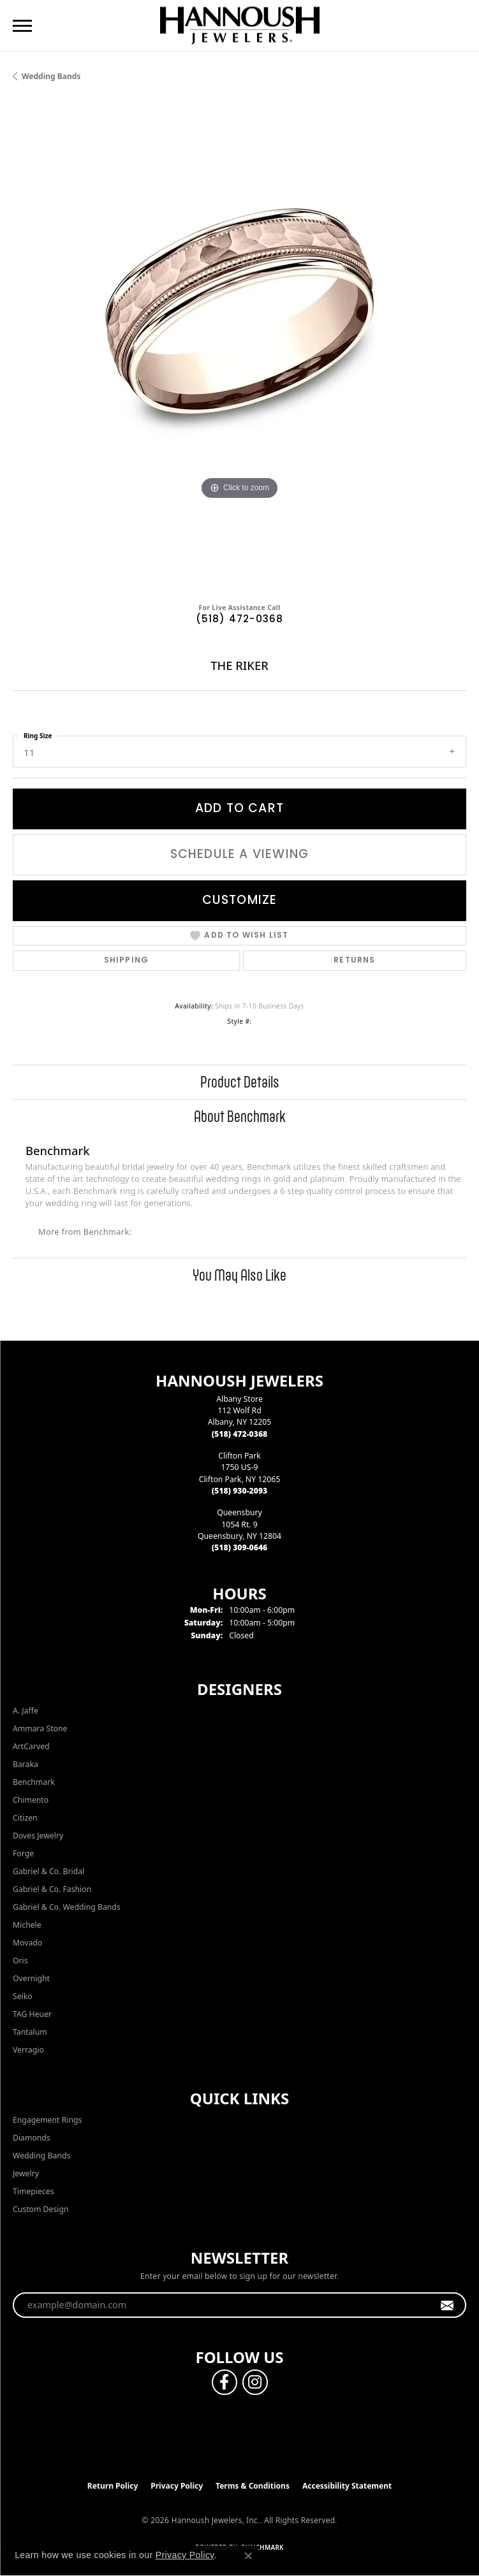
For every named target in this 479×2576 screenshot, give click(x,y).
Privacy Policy (177, 2485)
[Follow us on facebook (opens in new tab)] (224, 2382)
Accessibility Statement (347, 2485)
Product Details (239, 1082)
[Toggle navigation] (22, 26)
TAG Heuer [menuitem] (32, 2014)
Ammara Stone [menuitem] (40, 1728)
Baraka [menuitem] (25, 1764)
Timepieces (33, 2191)
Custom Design (41, 2209)
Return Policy (112, 2485)
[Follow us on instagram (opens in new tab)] (255, 2382)
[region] (239, 347)
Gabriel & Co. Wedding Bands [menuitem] (67, 1907)
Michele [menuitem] (27, 1924)
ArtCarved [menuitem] (31, 1746)
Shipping (126, 960)
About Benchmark (240, 1116)
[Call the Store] (240, 1434)
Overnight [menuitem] (31, 1978)
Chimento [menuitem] (30, 1799)
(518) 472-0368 (240, 620)
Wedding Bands (51, 76)
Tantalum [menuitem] (30, 2032)
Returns (354, 960)
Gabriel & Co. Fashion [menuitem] (52, 1889)
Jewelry (26, 2173)
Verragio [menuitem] (28, 2049)
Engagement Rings (47, 2119)
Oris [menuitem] (20, 1960)
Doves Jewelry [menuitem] (38, 1835)
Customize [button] (239, 901)
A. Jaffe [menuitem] (25, 1710)
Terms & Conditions (253, 2485)
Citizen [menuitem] (25, 1817)
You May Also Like (239, 1275)
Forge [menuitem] (23, 1853)
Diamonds (31, 2137)
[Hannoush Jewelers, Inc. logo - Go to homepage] (240, 25)
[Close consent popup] (248, 2555)
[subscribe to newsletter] (447, 2305)
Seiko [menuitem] (23, 1996)
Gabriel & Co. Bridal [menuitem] (48, 1871)
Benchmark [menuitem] (34, 1782)
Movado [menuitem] (27, 1942)
